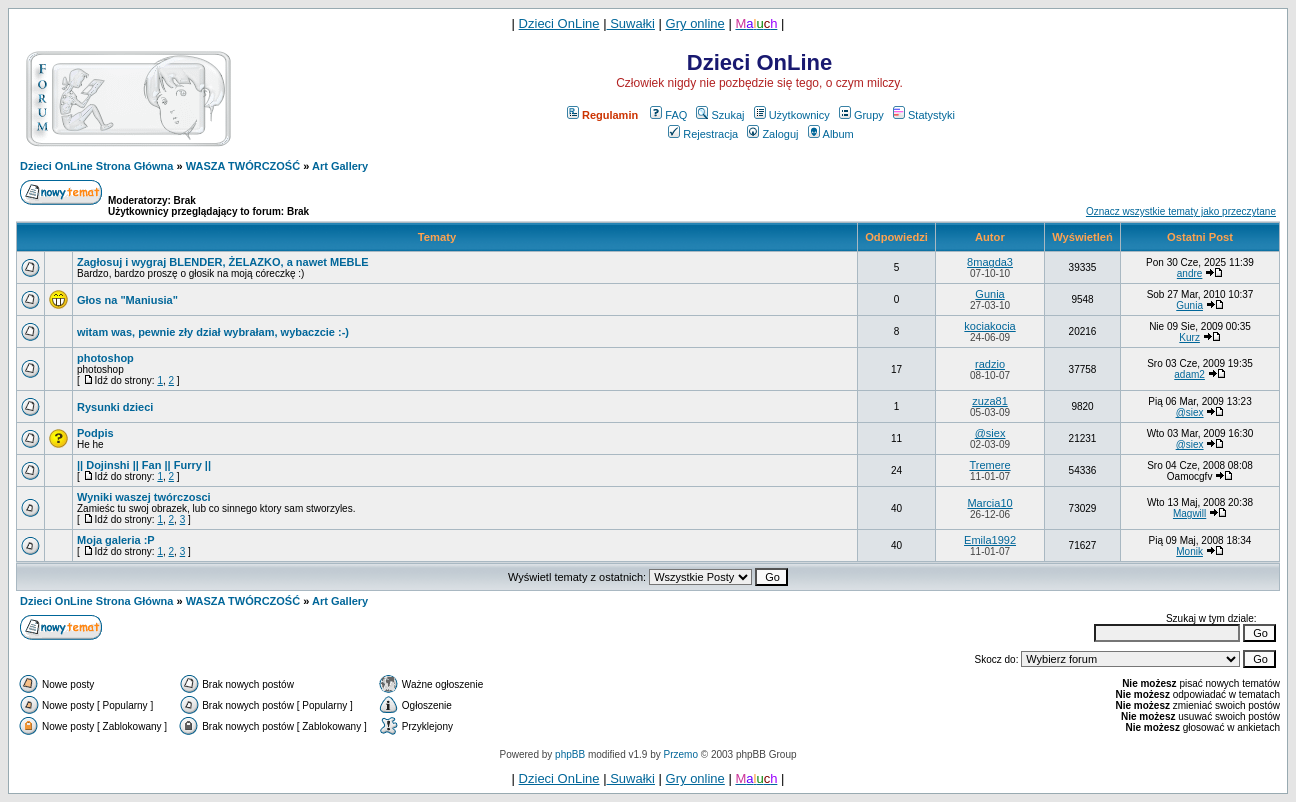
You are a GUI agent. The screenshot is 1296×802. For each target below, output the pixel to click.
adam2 (1189, 374)
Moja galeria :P (116, 540)
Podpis (95, 433)
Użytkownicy (792, 115)
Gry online (695, 23)
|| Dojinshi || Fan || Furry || (144, 465)
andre (1190, 273)
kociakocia (989, 326)
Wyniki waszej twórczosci (144, 497)
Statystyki (924, 115)
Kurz (1189, 337)
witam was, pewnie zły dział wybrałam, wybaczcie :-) (213, 332)
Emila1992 (990, 540)
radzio (990, 364)
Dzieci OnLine (559, 23)
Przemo (681, 754)
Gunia (989, 294)
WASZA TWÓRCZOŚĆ (243, 166)
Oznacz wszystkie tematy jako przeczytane (1181, 211)
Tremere (989, 465)
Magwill (1189, 513)
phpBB (570, 754)
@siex (1190, 412)
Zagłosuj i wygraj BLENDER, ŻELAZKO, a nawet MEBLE (223, 262)
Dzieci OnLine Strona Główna (96, 166)
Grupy (861, 115)
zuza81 (989, 401)
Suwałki (631, 23)
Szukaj (720, 115)
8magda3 (990, 262)
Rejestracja (703, 134)
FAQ (668, 115)
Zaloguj (772, 134)
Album (831, 134)
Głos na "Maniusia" (127, 300)
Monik (1189, 551)
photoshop (105, 358)
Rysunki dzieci (115, 407)
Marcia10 (989, 503)
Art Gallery (340, 166)
